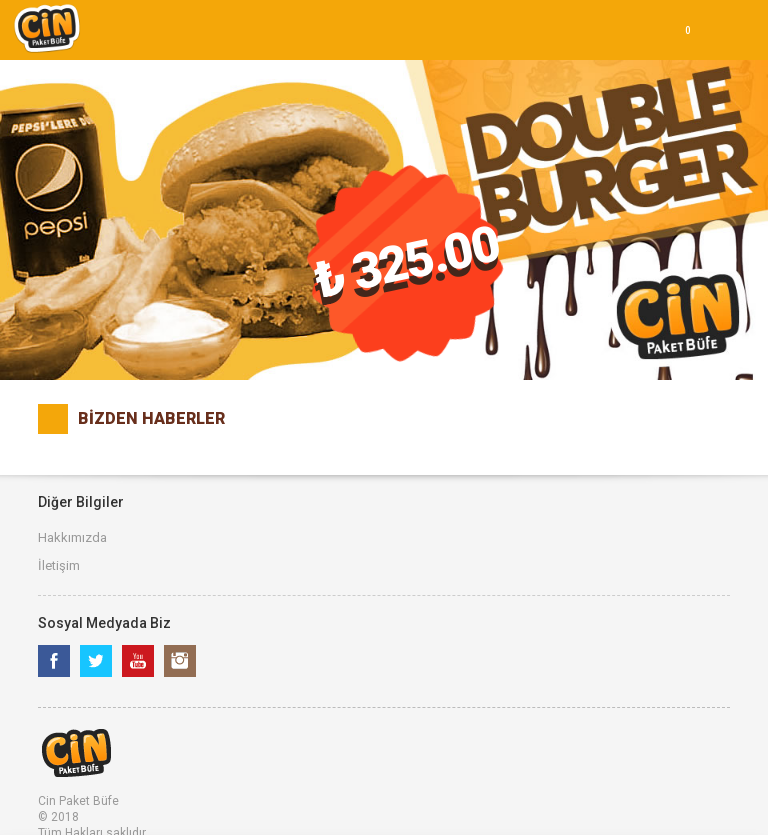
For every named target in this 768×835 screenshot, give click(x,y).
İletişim (59, 565)
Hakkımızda (72, 537)
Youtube (138, 661)
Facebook (54, 661)
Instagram (180, 661)
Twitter (96, 661)
